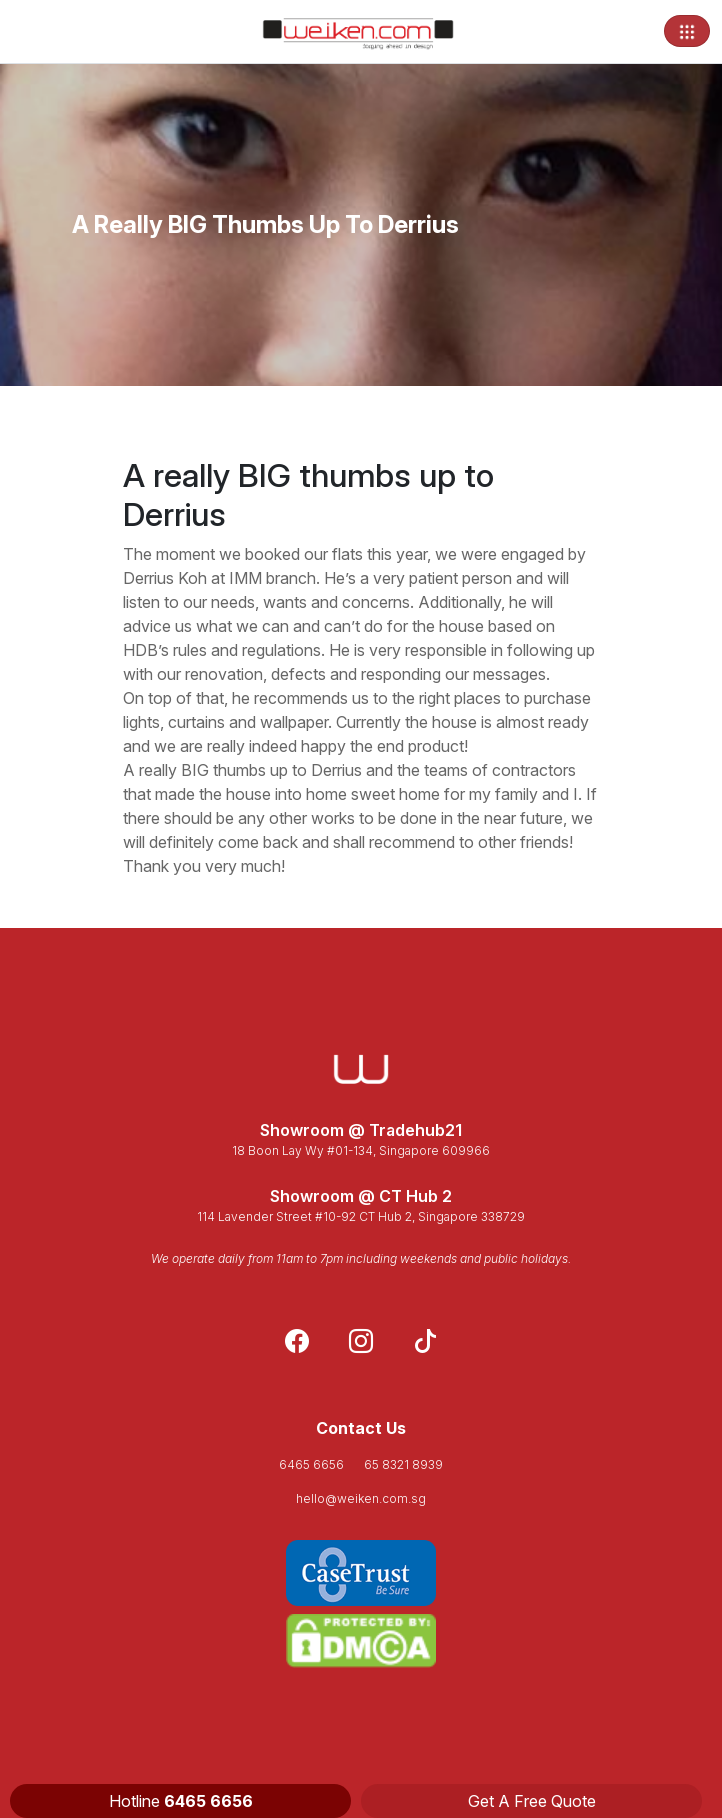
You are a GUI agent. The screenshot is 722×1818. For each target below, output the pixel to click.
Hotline (181, 1801)
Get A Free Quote (532, 1801)
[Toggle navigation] (687, 31)
